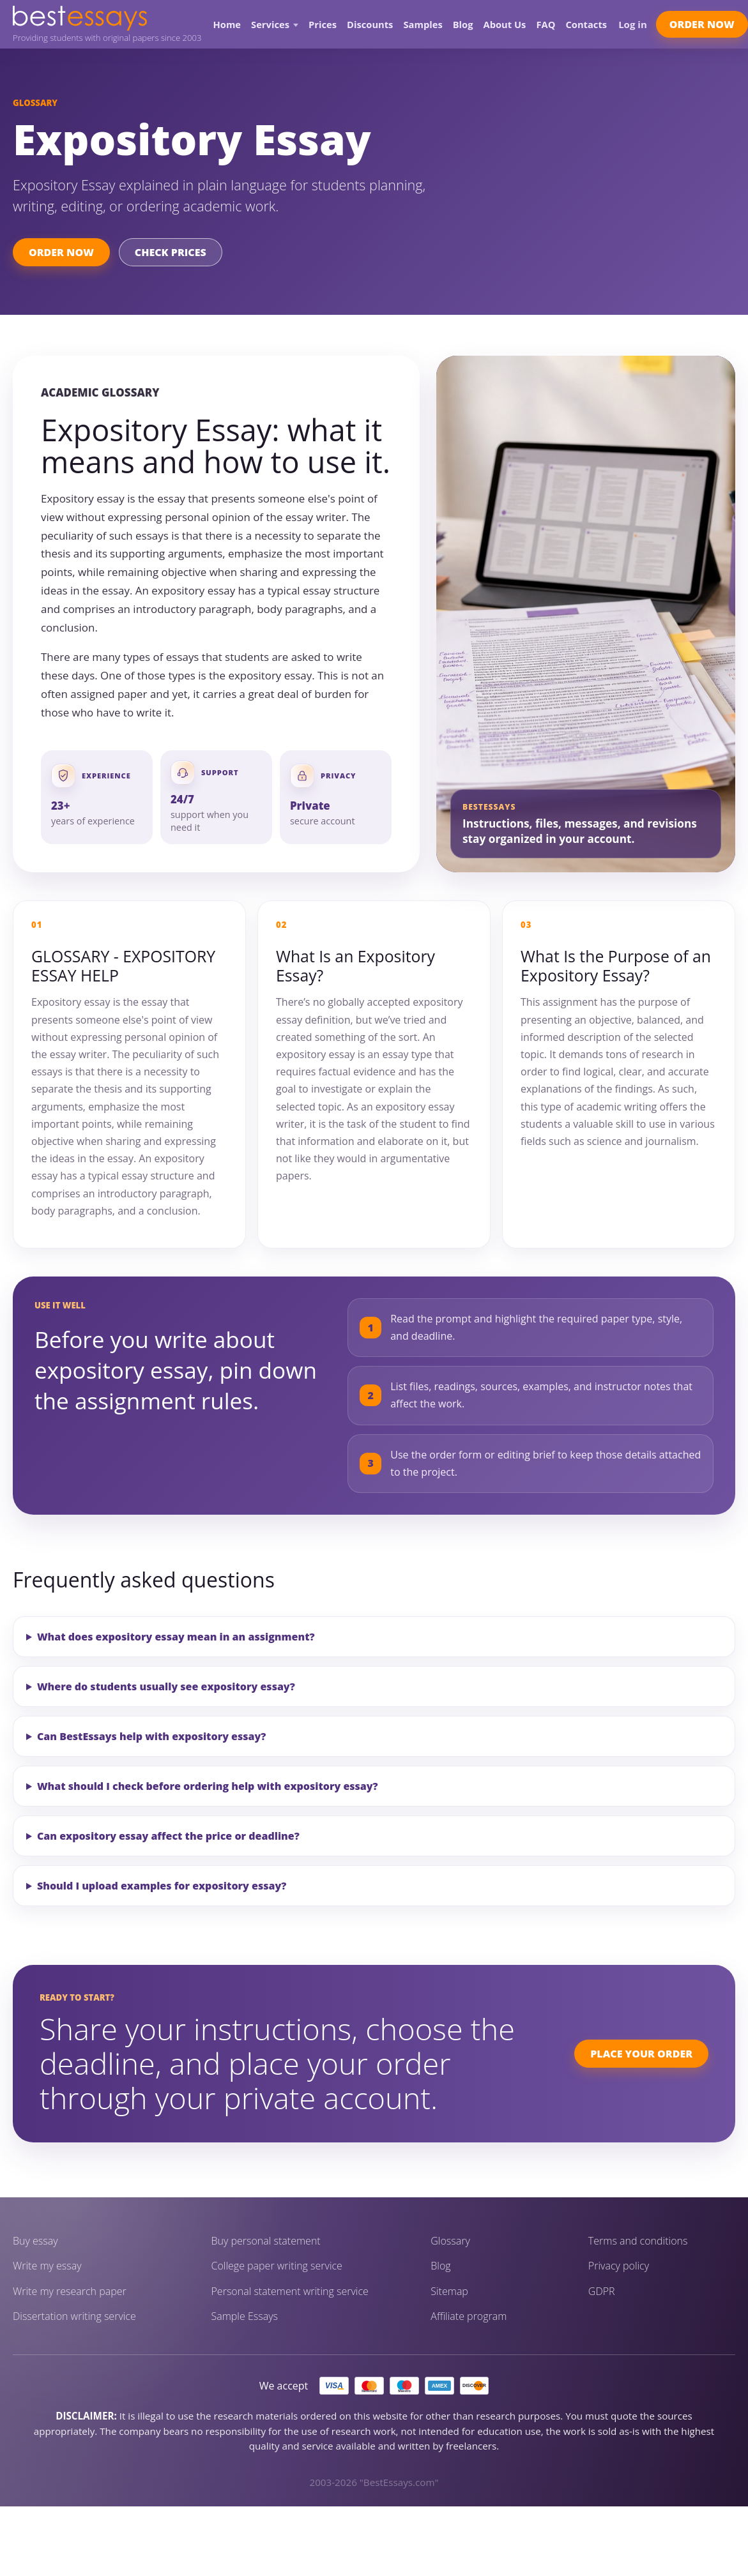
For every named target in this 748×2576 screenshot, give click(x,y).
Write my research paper (69, 2291)
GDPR (601, 2291)
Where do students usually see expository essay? (166, 1686)
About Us (505, 24)
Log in (632, 24)
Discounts (370, 24)
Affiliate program (469, 2316)
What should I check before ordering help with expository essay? (207, 1786)
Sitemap (449, 2291)
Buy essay (35, 2241)
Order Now (702, 24)
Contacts (586, 24)
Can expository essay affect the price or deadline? (168, 1836)
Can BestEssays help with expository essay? (151, 1736)
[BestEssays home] (107, 18)
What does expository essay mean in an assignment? (176, 1637)
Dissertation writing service (74, 2316)
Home (227, 24)
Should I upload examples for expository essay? (161, 1886)
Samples (422, 24)
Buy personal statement (266, 2241)
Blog (463, 24)
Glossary (450, 2241)
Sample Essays (244, 2316)
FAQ (545, 24)
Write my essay (47, 2266)
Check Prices (170, 252)
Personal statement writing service (290, 2291)
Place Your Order (641, 2054)
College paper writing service (276, 2266)
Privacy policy (618, 2266)
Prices (323, 24)
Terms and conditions (638, 2241)
